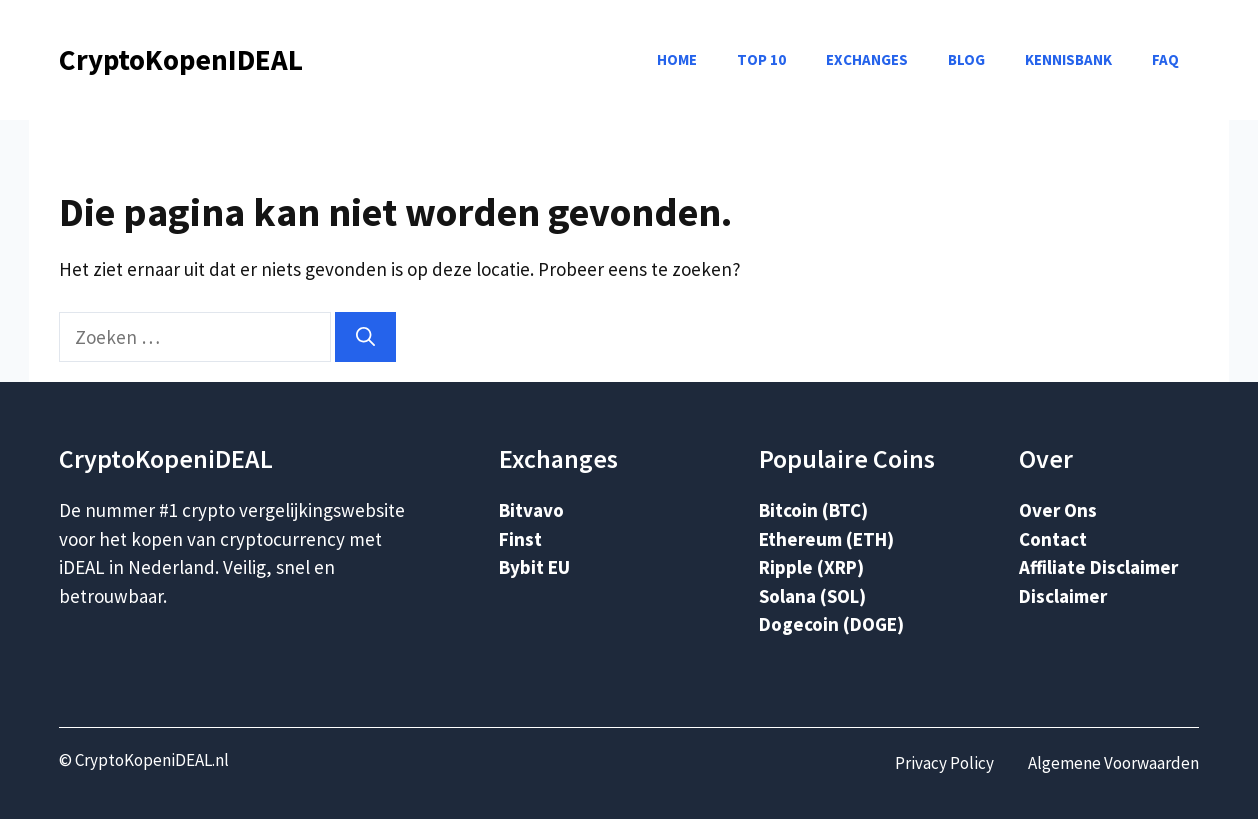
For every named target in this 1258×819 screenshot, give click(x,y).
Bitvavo (531, 510)
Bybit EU (534, 567)
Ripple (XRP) (811, 567)
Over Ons (1058, 510)
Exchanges (867, 59)
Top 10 (761, 59)
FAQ (1165, 59)
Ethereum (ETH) (826, 539)
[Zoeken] (365, 337)
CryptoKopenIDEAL (181, 59)
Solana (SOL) (812, 596)
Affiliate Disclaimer (1098, 567)
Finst (520, 539)
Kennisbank (1068, 59)
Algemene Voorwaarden (1113, 763)
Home (677, 59)
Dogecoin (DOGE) (831, 624)
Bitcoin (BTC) (813, 510)
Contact (1053, 539)
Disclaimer (1063, 596)
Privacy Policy (944, 763)
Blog (966, 59)
